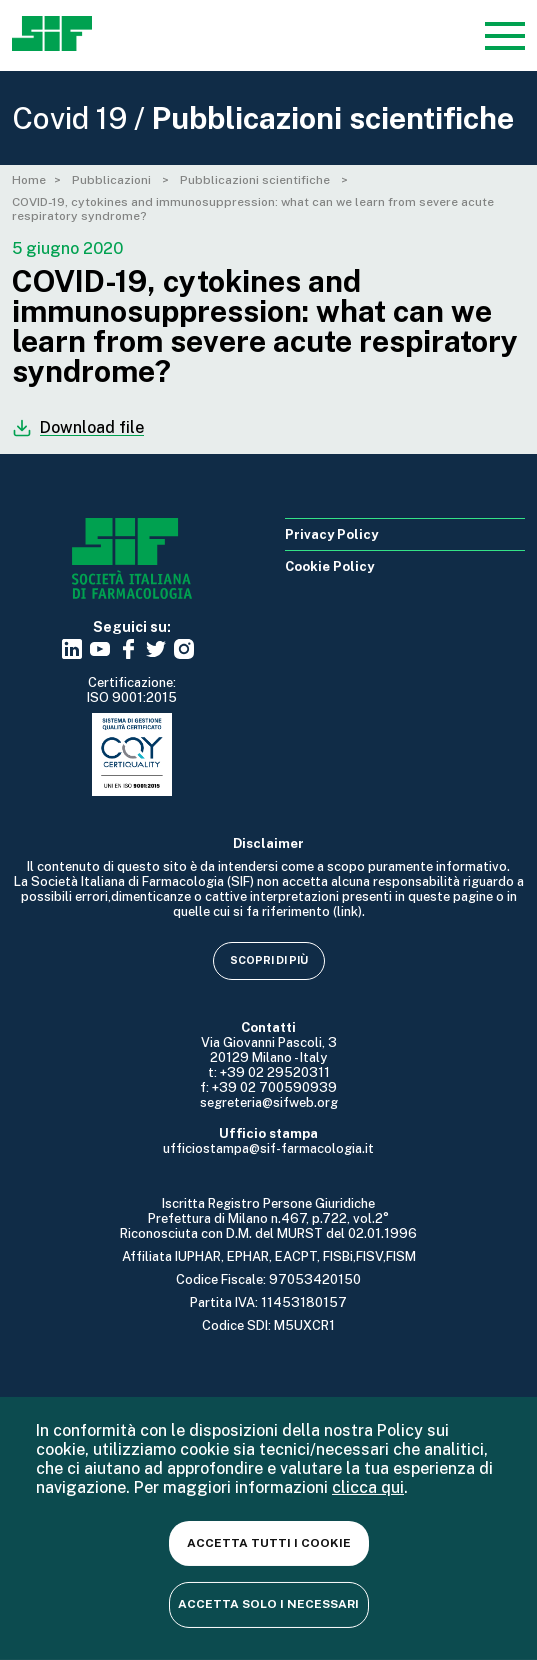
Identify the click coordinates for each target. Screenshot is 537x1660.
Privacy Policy (331, 534)
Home (29, 180)
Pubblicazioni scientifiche (256, 180)
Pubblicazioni (113, 180)
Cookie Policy (329, 566)
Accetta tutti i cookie (269, 1543)
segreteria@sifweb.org (269, 1102)
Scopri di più (269, 960)
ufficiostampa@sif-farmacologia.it (268, 1148)
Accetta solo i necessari (268, 1604)
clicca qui (368, 1487)
